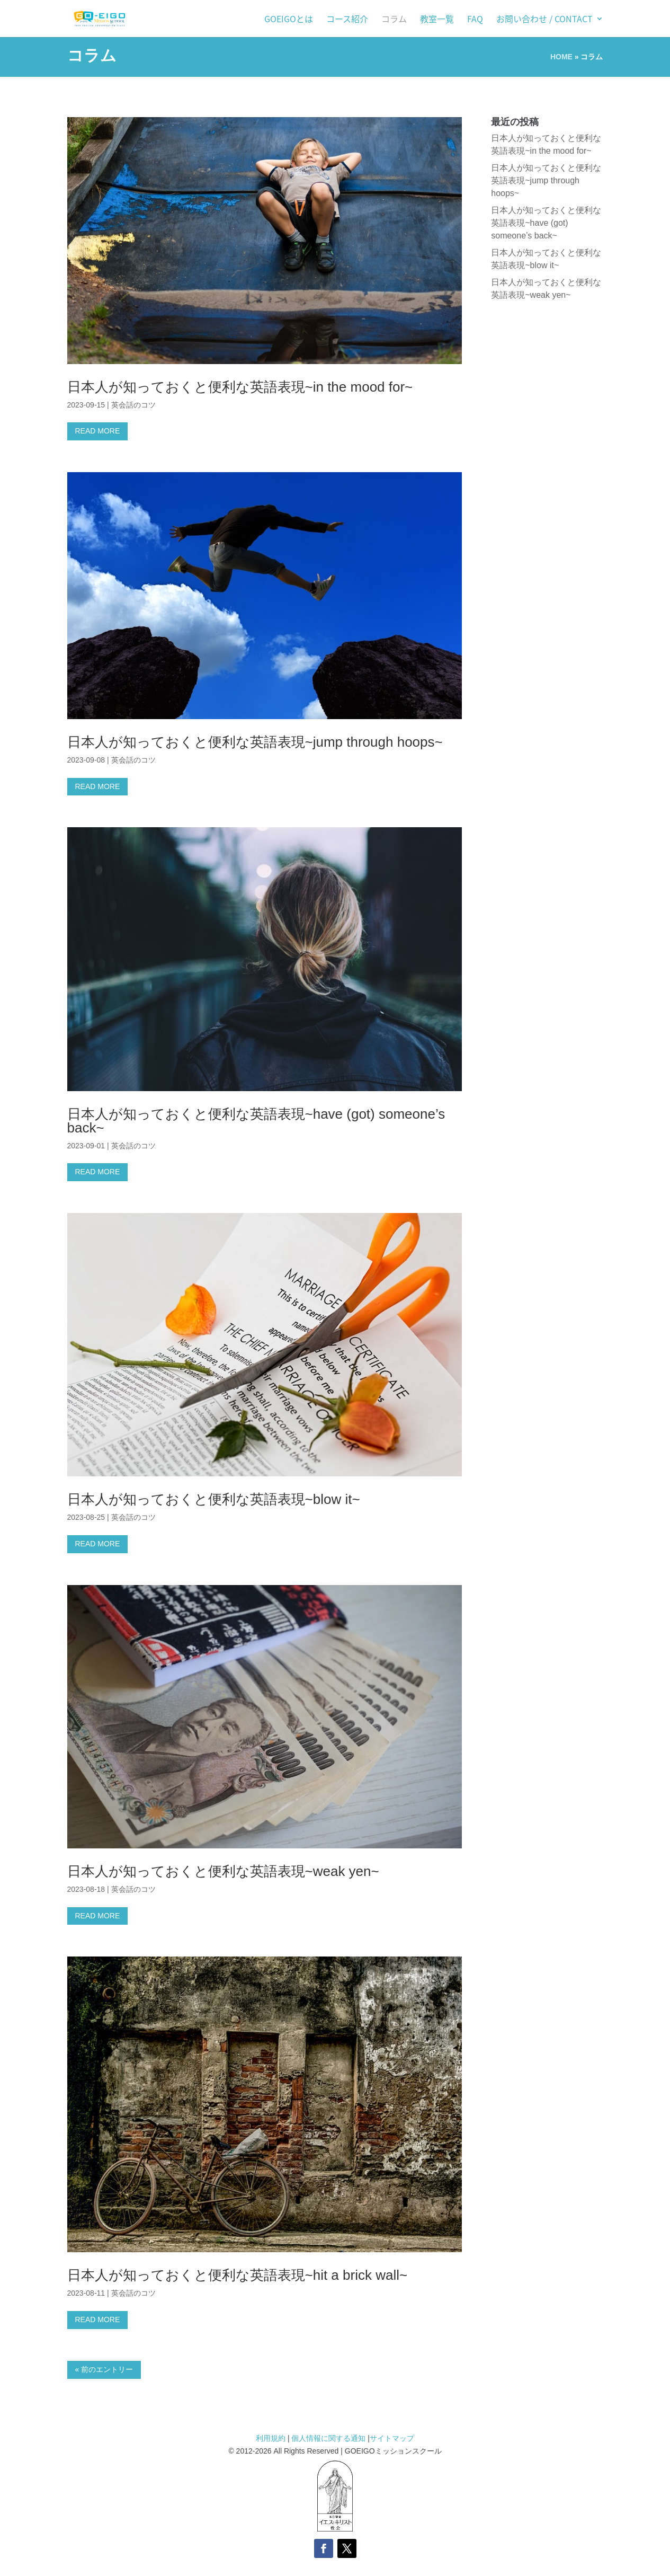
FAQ (475, 20)
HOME (561, 56)
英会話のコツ (133, 405)
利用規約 (272, 2438)
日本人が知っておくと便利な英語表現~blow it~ (213, 1499)
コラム (394, 20)
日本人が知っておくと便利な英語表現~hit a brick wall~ (237, 2275)
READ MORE (97, 431)
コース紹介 (347, 20)
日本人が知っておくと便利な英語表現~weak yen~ (223, 1871)
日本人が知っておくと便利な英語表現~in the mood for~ (240, 387)
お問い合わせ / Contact (544, 20)
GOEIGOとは (288, 20)
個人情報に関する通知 (328, 2438)
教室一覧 (437, 20)
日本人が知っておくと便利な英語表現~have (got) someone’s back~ (256, 1121)
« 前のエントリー (104, 2369)
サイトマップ (392, 2438)
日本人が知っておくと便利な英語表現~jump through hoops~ (255, 742)
